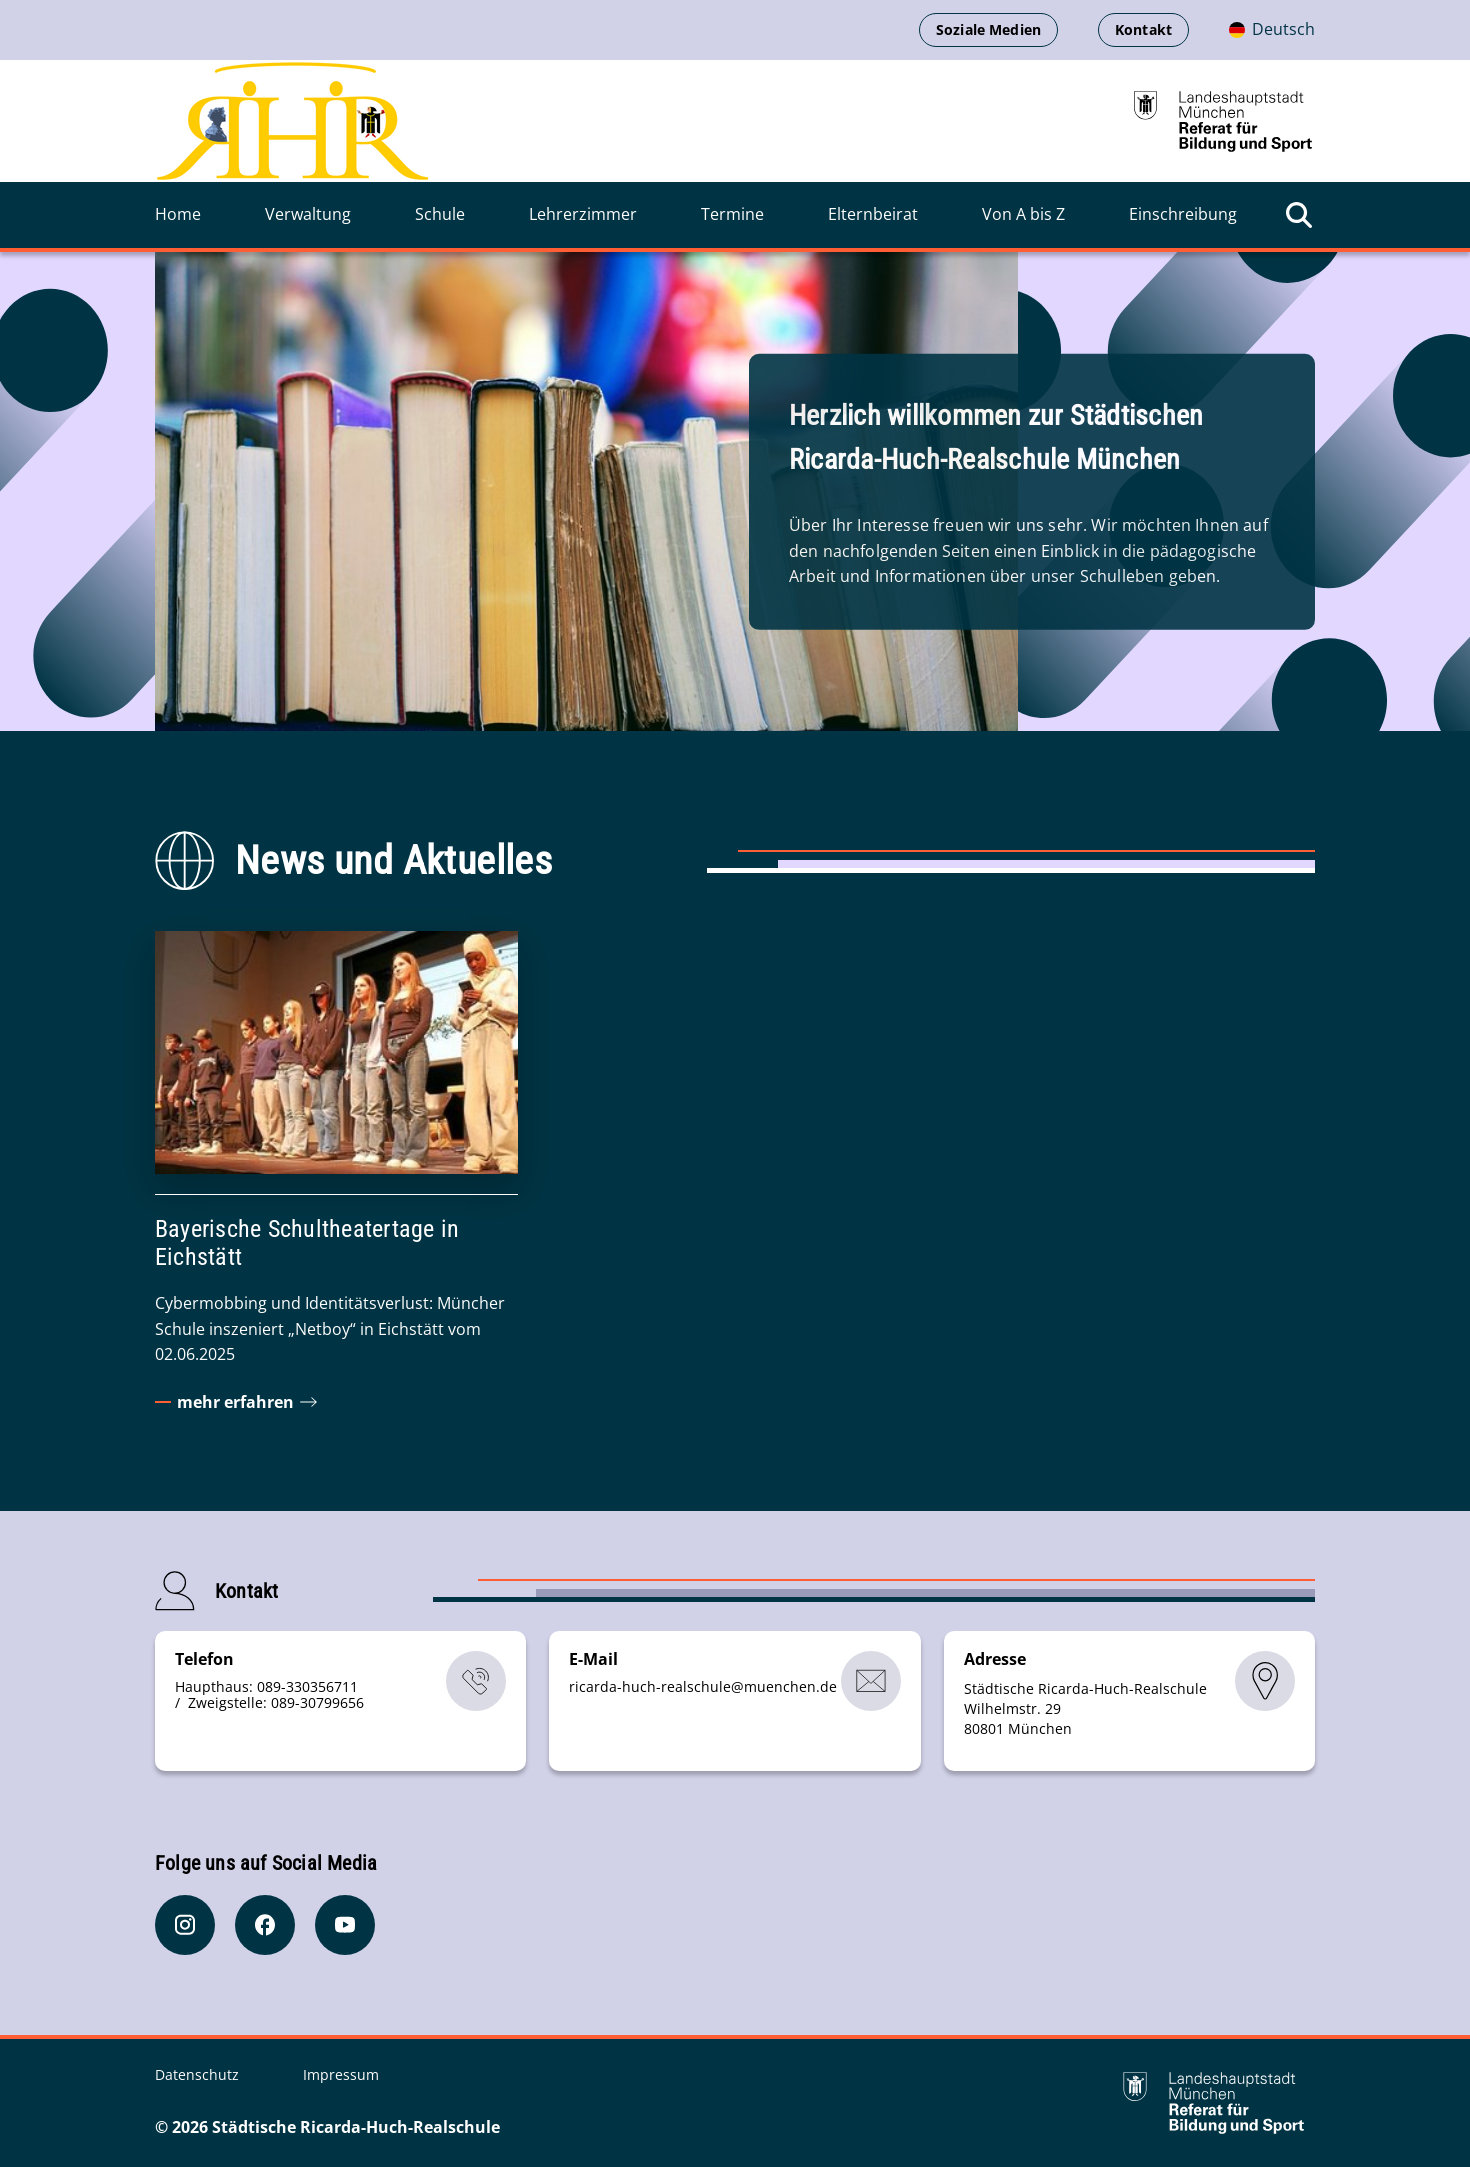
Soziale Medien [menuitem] (988, 29)
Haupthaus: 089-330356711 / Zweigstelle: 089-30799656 (269, 1694)
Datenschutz (199, 2074)
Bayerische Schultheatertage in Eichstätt (307, 1243)
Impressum (341, 2074)
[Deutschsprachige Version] (1272, 30)
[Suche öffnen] (1299, 215)
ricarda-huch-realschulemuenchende (703, 1686)
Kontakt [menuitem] (1143, 29)
